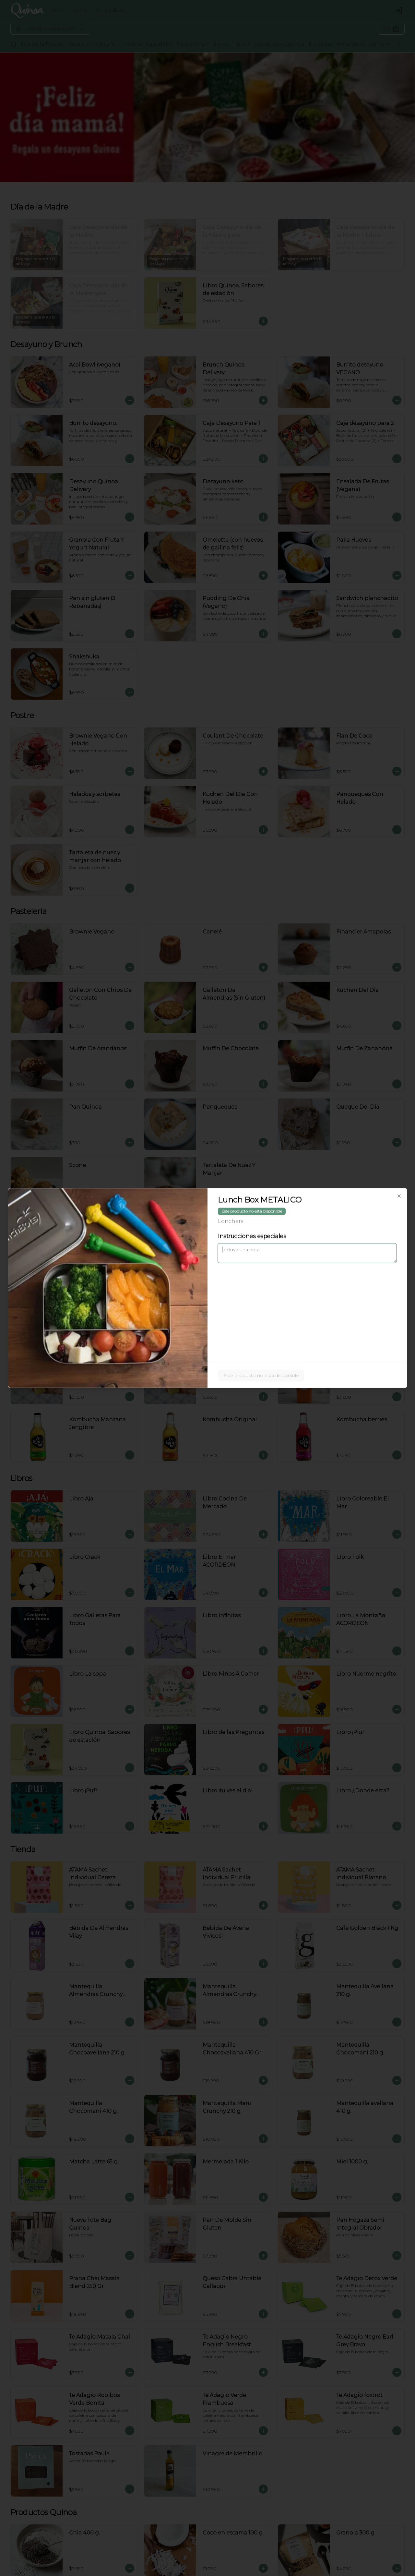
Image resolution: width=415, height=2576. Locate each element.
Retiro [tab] (244, 1258)
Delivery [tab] (171, 1258)
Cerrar (207, 1335)
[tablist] (207, 1258)
